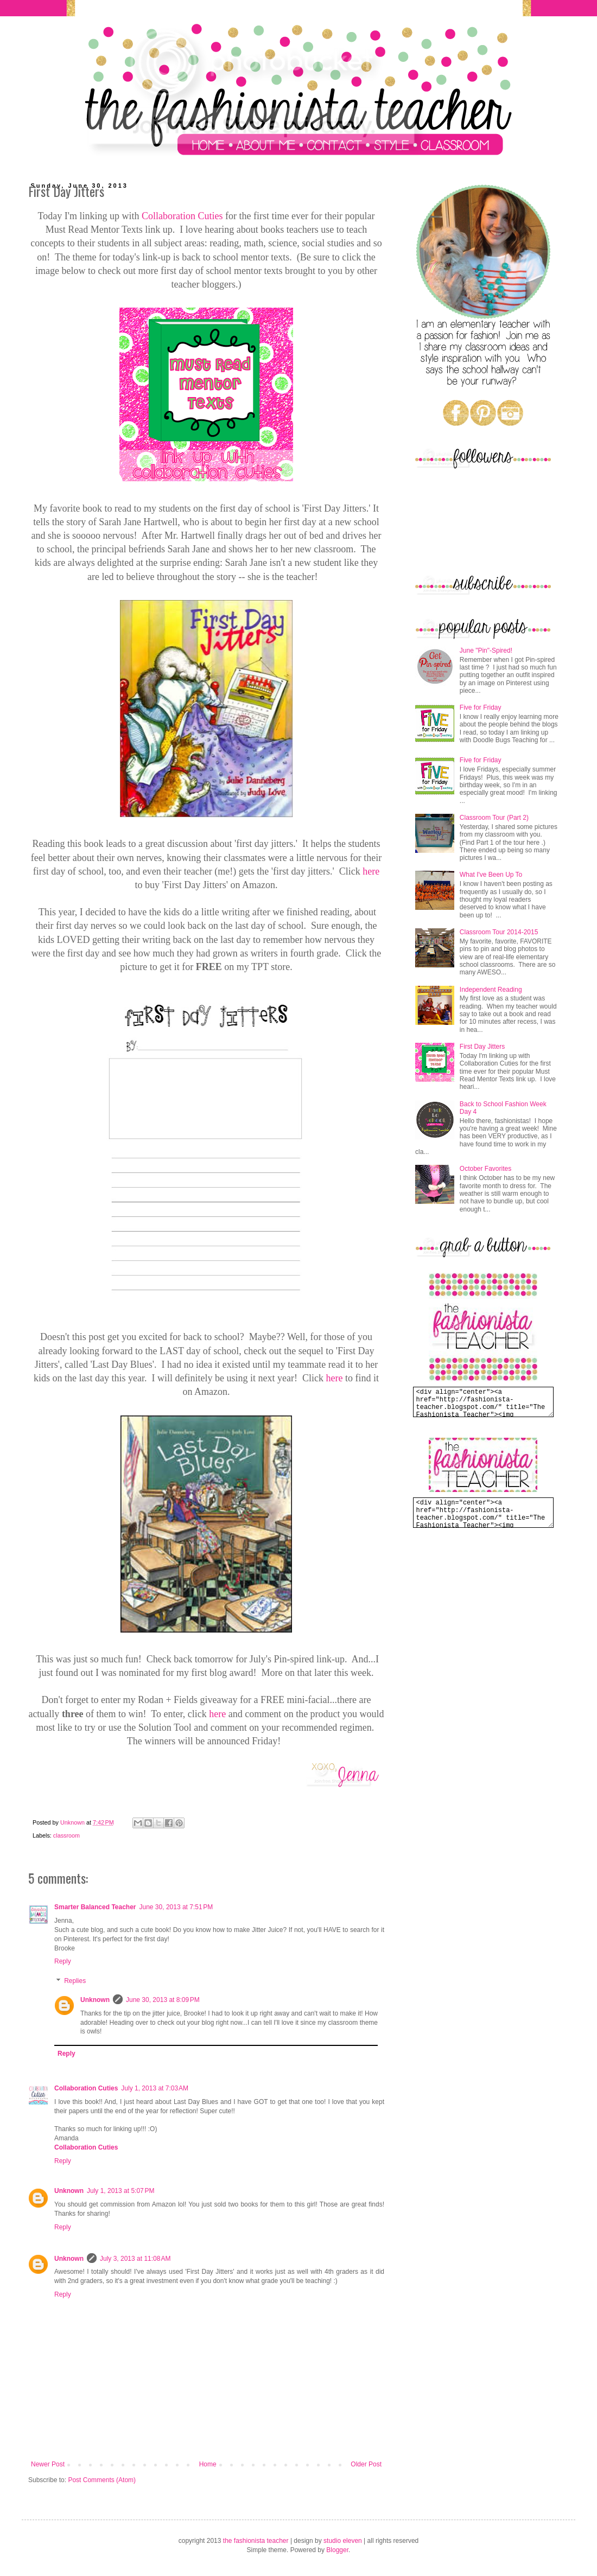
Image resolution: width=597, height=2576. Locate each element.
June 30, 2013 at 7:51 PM (176, 1907)
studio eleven (342, 2541)
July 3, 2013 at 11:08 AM (135, 2258)
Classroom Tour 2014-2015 (499, 932)
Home (208, 2464)
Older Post (366, 2464)
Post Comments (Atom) (102, 2480)
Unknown (95, 2000)
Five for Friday (480, 707)
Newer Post (48, 2464)
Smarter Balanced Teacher (95, 1907)
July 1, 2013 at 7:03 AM (154, 2088)
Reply (62, 1961)
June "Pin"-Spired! (486, 650)
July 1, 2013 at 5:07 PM (120, 2191)
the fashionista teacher (256, 2541)
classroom (66, 1835)
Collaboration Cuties (182, 216)
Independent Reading (491, 989)
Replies (75, 1981)
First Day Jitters (482, 1046)
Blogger (337, 2550)
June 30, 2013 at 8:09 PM (163, 2000)
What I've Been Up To (491, 874)
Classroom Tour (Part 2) (494, 817)
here (371, 871)
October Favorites (485, 1168)
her (332, 1378)
